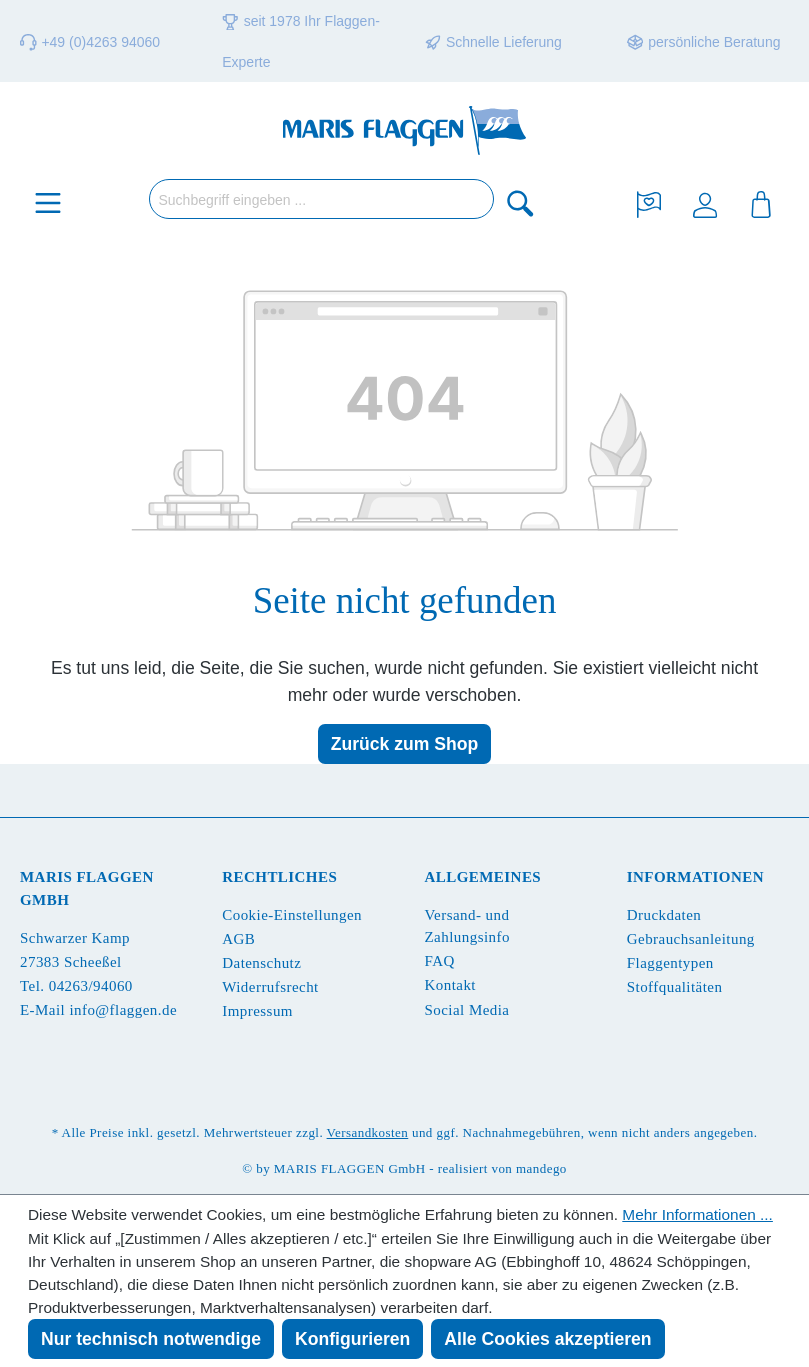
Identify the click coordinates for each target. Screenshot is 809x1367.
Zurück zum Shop (405, 744)
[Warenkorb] (761, 202)
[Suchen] (521, 202)
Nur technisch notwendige (151, 1339)
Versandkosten (368, 1132)
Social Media (467, 1010)
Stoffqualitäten (675, 987)
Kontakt (450, 985)
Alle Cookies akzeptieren (547, 1339)
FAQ (440, 961)
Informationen (695, 877)
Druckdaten (664, 915)
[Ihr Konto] (705, 202)
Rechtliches (279, 877)
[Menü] (48, 202)
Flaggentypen (670, 963)
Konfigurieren (352, 1339)
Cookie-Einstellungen (292, 915)
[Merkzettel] (649, 202)
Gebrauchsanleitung (691, 939)
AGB (238, 939)
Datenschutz (261, 963)
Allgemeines (483, 877)
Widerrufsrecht (270, 987)
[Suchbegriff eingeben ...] (321, 199)
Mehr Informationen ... (697, 1214)
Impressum (257, 1011)
